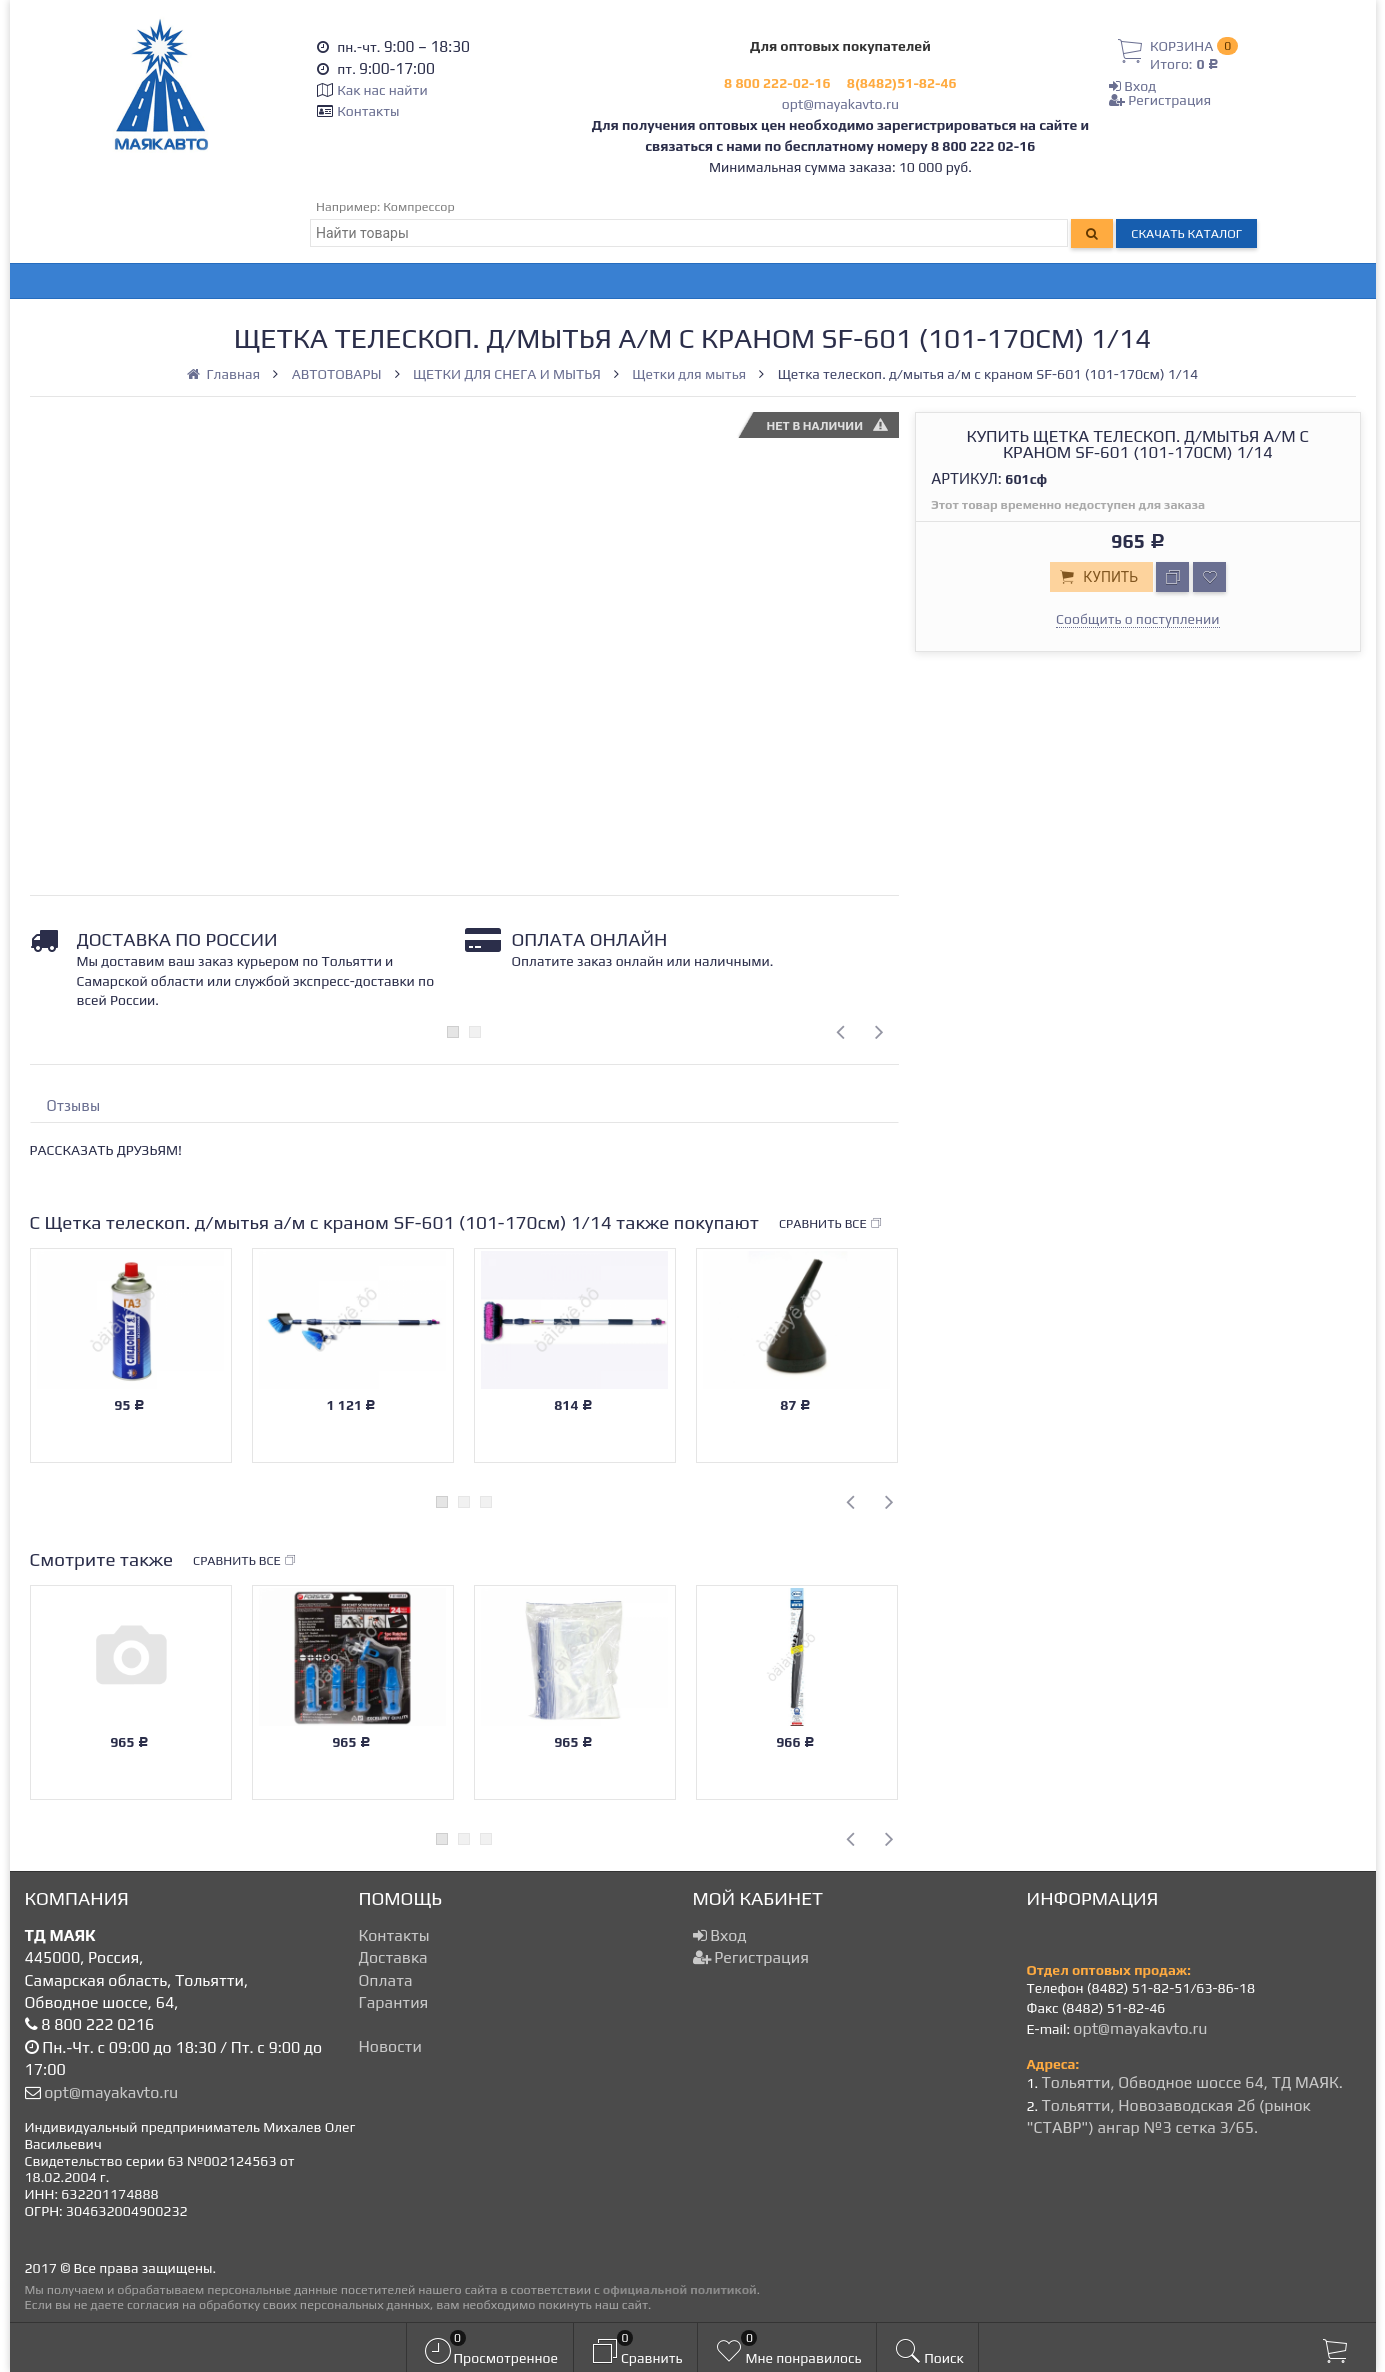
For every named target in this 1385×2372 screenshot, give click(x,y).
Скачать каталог (1186, 233)
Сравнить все (831, 1224)
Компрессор (419, 206)
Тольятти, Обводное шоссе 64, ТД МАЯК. (1191, 2082)
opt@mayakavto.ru (840, 104)
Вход (1132, 86)
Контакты (368, 111)
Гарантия (394, 2002)
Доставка (393, 1957)
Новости (390, 2046)
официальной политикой (680, 2289)
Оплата (386, 1980)
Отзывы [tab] (74, 1105)
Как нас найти (382, 90)
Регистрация (1160, 100)
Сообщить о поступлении (1137, 619)
